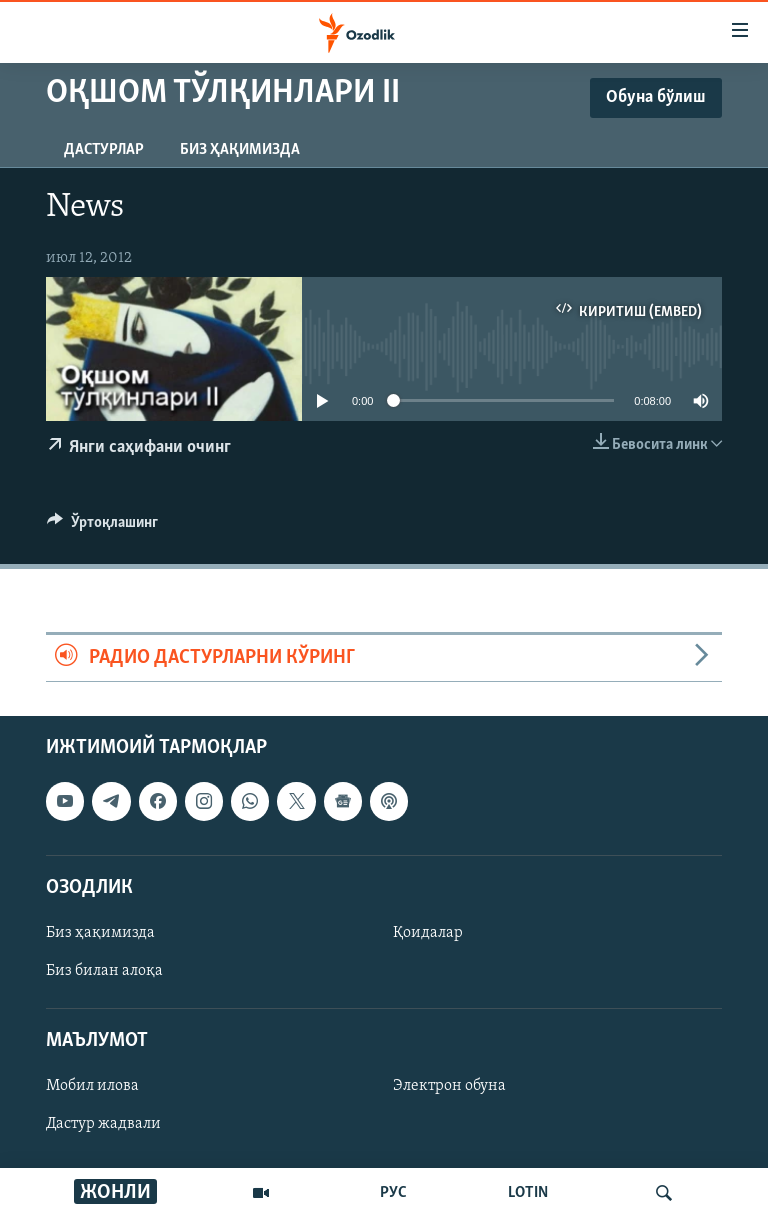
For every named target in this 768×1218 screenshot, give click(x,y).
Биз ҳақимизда (240, 150)
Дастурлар (104, 150)
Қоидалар (428, 933)
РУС (393, 1193)
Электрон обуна (449, 1087)
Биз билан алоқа (104, 971)
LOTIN (528, 1193)
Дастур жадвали (103, 1125)
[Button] (102, 527)
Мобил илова (92, 1087)
